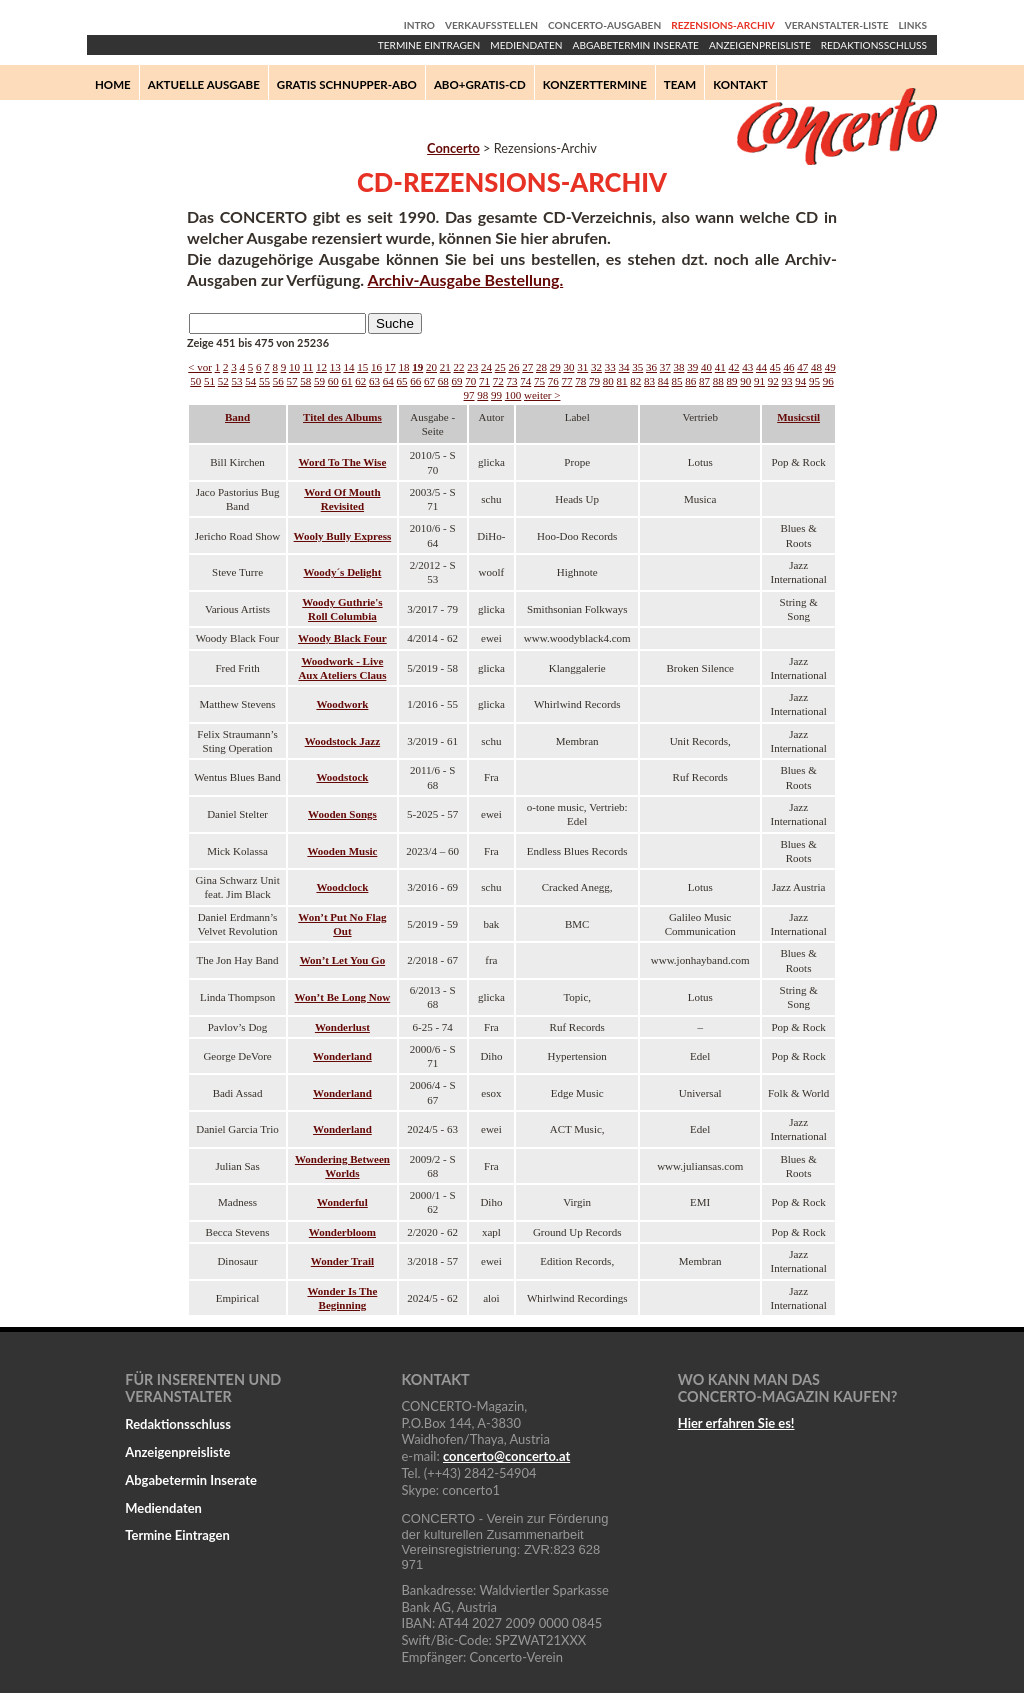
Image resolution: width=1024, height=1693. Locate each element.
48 (816, 367)
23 (472, 367)
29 (555, 367)
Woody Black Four (342, 638)
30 (568, 367)
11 (308, 367)
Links (913, 25)
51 (209, 381)
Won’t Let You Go (342, 960)
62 (360, 381)
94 (800, 381)
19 (417, 367)
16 (376, 367)
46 (788, 367)
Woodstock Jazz (342, 741)
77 (567, 381)
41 (720, 367)
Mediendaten (526, 45)
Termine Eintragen (429, 45)
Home (113, 84)
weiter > (542, 395)
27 (527, 367)
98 (482, 395)
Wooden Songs (342, 814)
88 (718, 381)
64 (388, 381)
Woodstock (342, 777)
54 (250, 381)
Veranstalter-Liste (837, 25)
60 (333, 381)
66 (415, 381)
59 (319, 381)
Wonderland (342, 1056)
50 (195, 381)
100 (513, 395)
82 (635, 381)
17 (390, 367)
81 (622, 381)
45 (775, 367)
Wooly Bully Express (343, 536)
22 (458, 367)
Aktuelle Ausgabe (204, 84)
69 (457, 381)
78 (580, 381)
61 (347, 381)
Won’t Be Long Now (343, 997)
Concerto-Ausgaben (604, 25)
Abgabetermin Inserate (636, 45)
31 (582, 367)
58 (305, 381)
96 (828, 381)
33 (610, 367)
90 (745, 381)
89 (732, 381)
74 (525, 381)
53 (237, 381)
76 (553, 381)
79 (594, 381)
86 (690, 381)
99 (496, 395)
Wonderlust (342, 1027)
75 (539, 381)
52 (223, 381)
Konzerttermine (595, 84)
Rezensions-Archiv (722, 25)
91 (759, 381)
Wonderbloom (342, 1232)
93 (787, 381)
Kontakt (740, 84)
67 (429, 381)
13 (335, 367)
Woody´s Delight (342, 572)
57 (292, 381)
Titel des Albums (342, 417)
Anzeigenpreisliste (760, 45)
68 (443, 381)
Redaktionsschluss (874, 45)
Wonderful (342, 1202)
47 (802, 367)
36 (651, 367)
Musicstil (798, 417)
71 (484, 381)
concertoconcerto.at (506, 1456)
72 (498, 381)
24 (486, 367)
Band (237, 417)
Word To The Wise (343, 462)
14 (348, 367)
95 (814, 381)
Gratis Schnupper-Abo (347, 84)
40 (706, 367)
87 (704, 381)
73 (512, 381)
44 (761, 367)
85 (677, 381)
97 (469, 395)
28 (541, 367)
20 (431, 367)
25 (500, 367)
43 (747, 367)
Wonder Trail (342, 1261)
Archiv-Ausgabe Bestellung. (466, 279)
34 (623, 367)
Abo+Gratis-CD (480, 84)
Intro (419, 25)
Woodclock (342, 887)
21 (445, 367)
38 (678, 367)
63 (374, 381)
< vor (200, 367)
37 (665, 367)
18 (403, 367)
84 (663, 381)
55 (264, 381)
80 (608, 381)
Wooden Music (342, 851)
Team (680, 84)
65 (402, 381)
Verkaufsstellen (491, 25)
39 (692, 367)
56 (278, 381)
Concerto (453, 148)
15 (362, 367)
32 (596, 367)
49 (830, 367)
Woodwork (342, 704)
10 (294, 367)
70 (470, 381)
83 (649, 381)
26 (513, 367)
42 (733, 367)
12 (321, 367)
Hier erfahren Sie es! (736, 1423)
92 (773, 381)
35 (637, 367)
